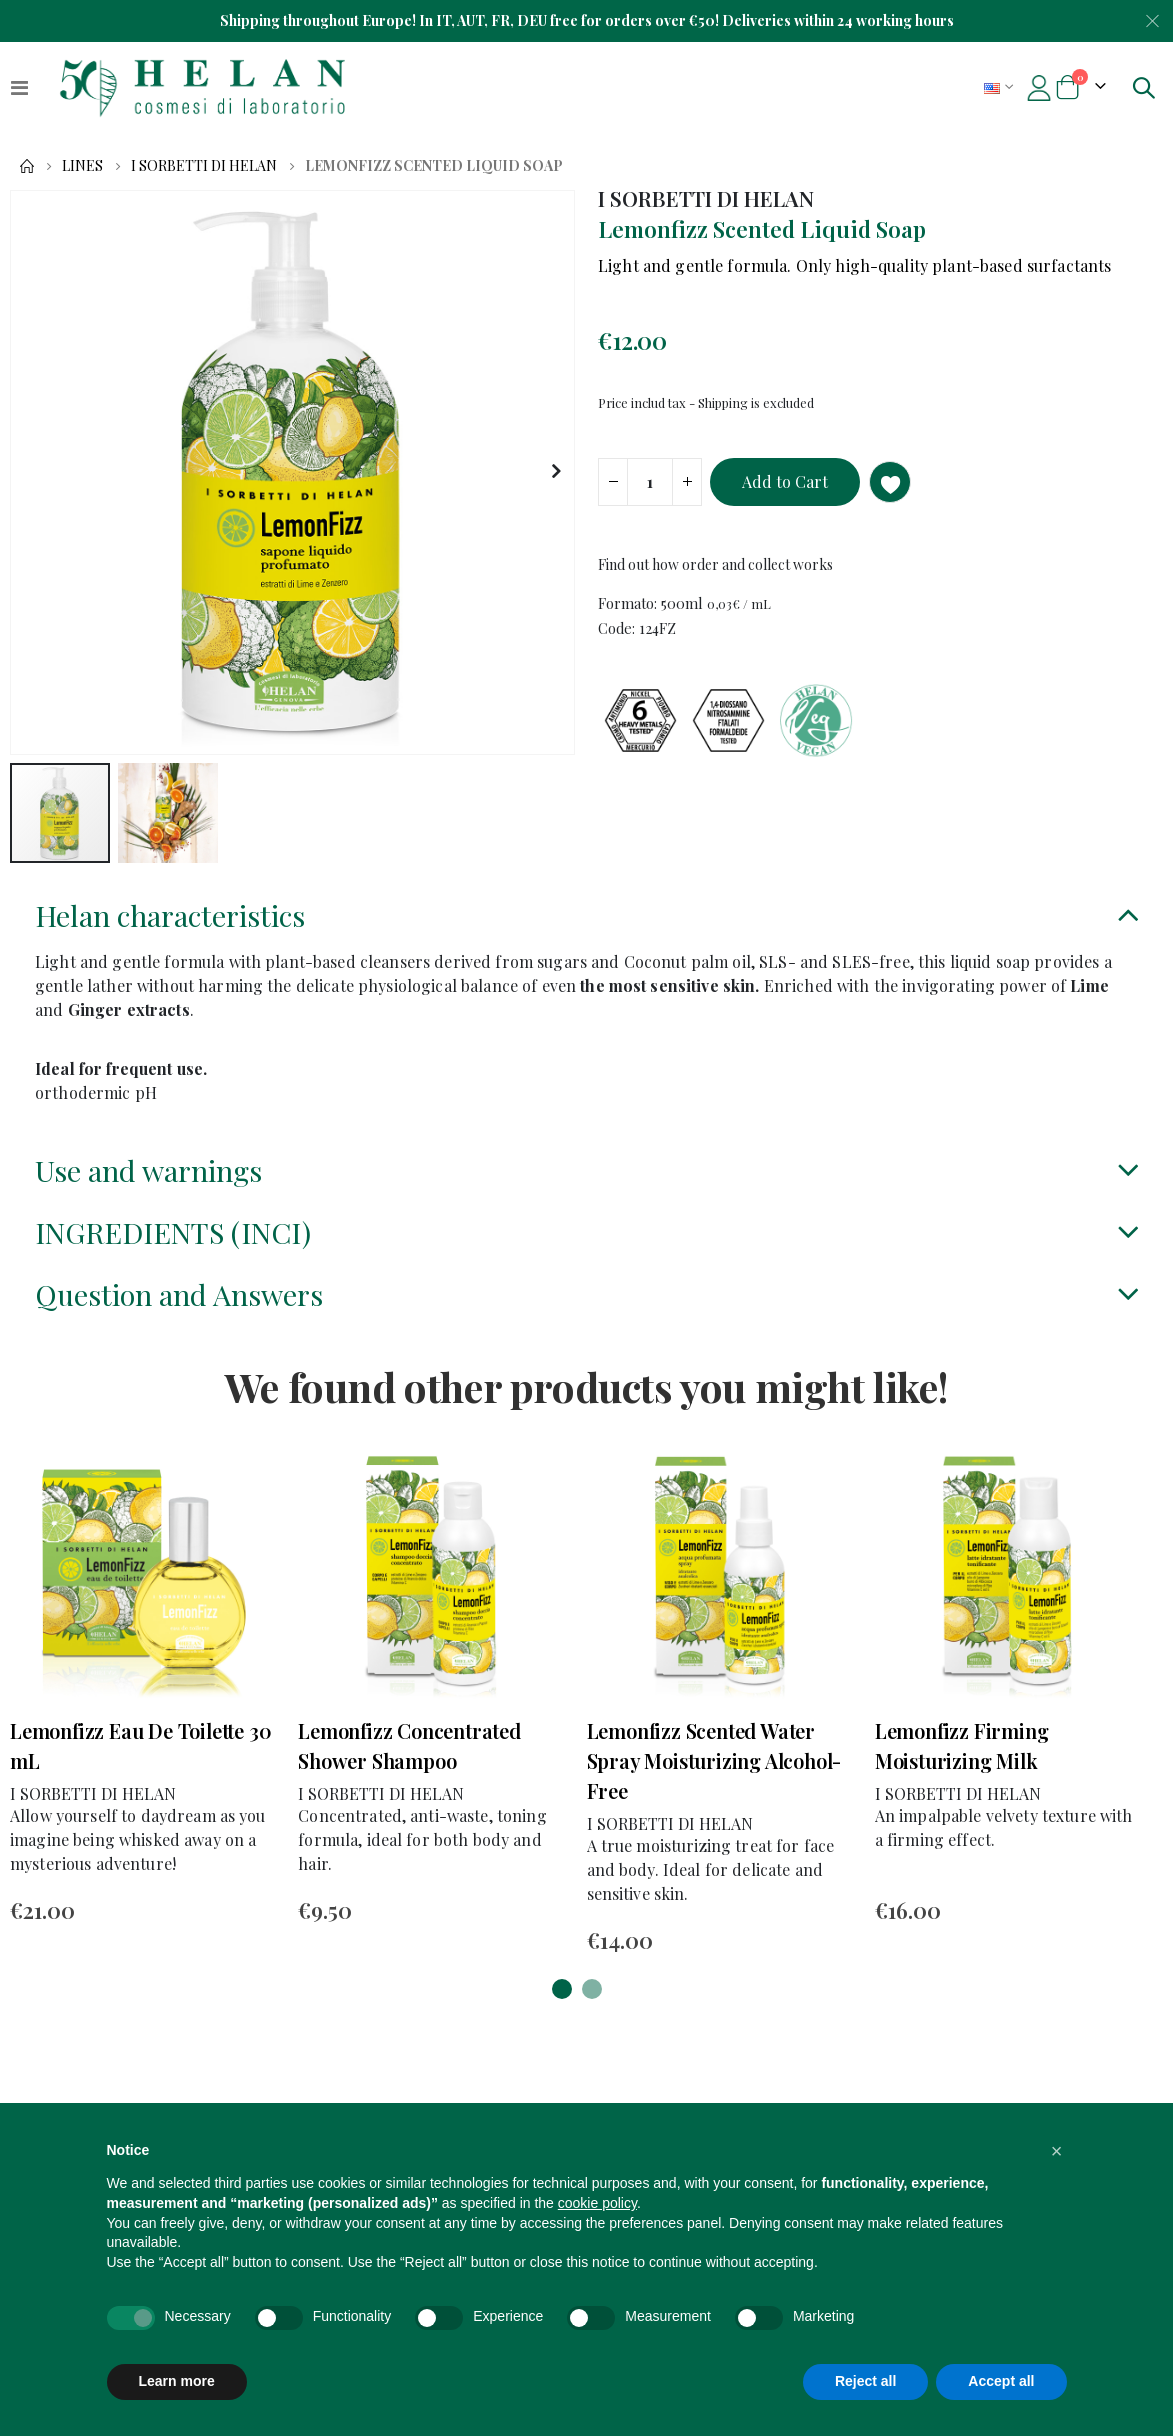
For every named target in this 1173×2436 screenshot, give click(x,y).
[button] (556, 472)
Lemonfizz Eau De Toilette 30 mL (140, 1761)
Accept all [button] (1001, 2381)
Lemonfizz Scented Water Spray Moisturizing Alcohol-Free (714, 1776)
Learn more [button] (177, 2381)
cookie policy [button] (597, 2203)
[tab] (586, 920)
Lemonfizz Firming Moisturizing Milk (962, 1761)
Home (27, 166)
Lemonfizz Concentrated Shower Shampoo (409, 1761)
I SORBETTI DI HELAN (204, 166)
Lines (82, 166)
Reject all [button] (865, 2381)
